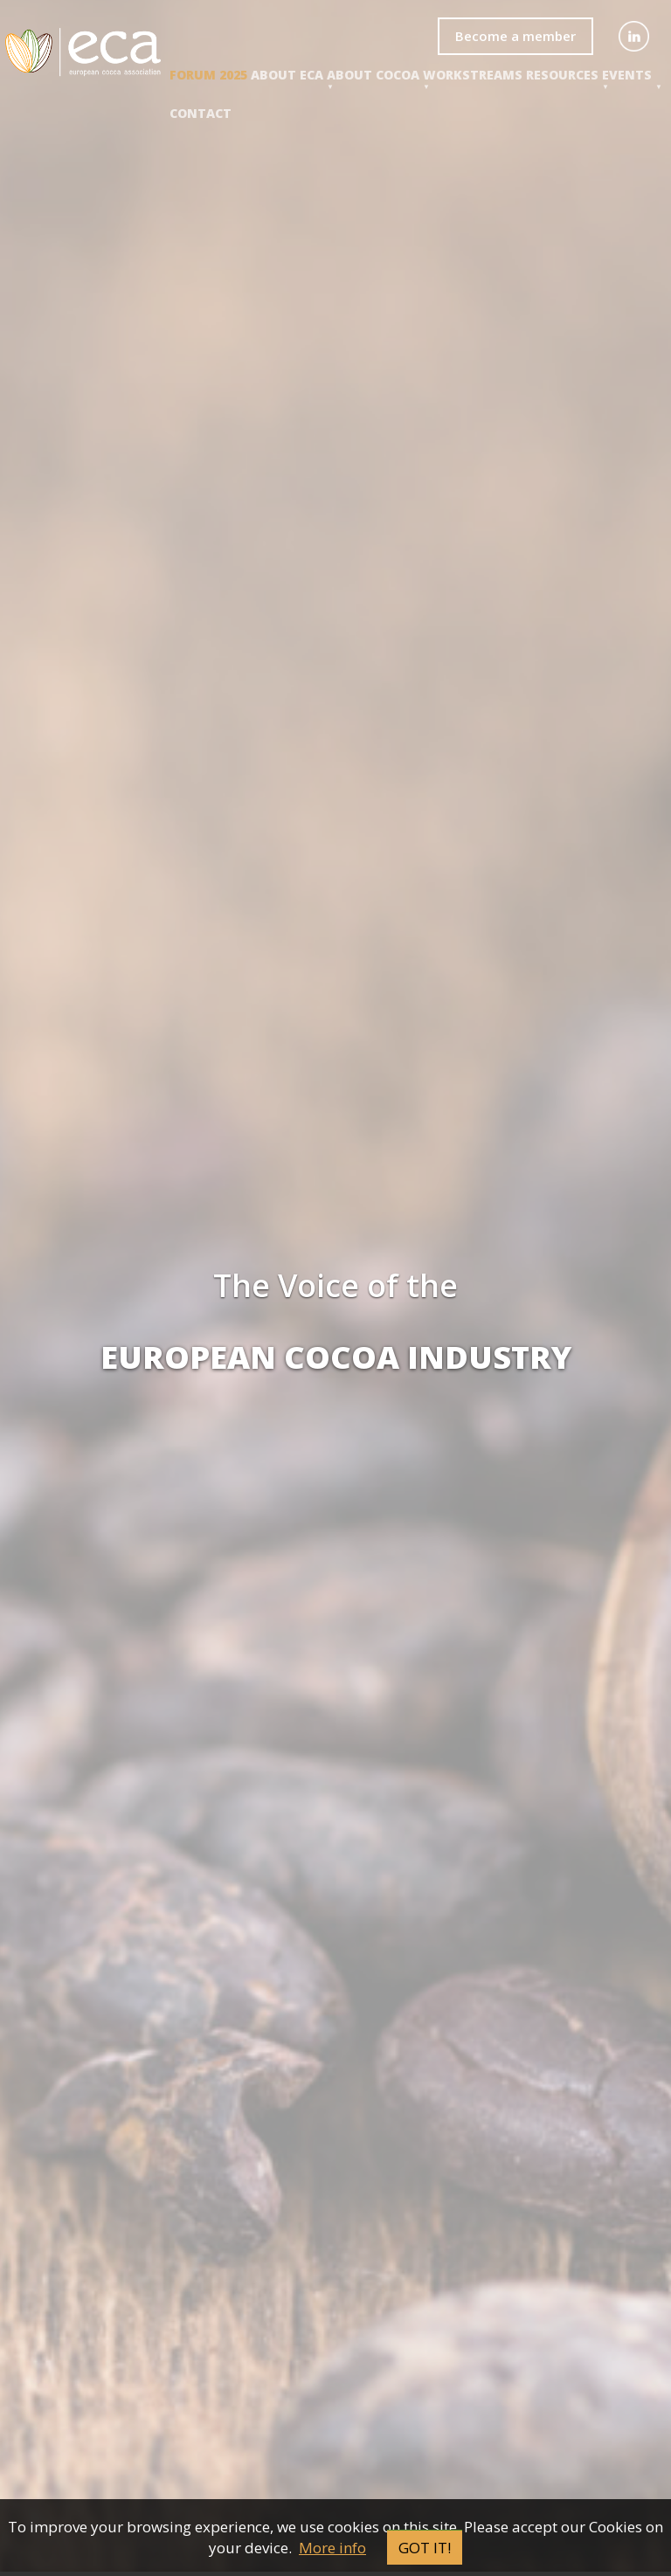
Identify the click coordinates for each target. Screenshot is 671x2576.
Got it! (424, 2548)
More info (332, 2548)
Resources (562, 74)
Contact (200, 113)
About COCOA (373, 74)
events (627, 74)
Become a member (515, 36)
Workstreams (472, 74)
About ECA (287, 74)
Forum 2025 (208, 74)
